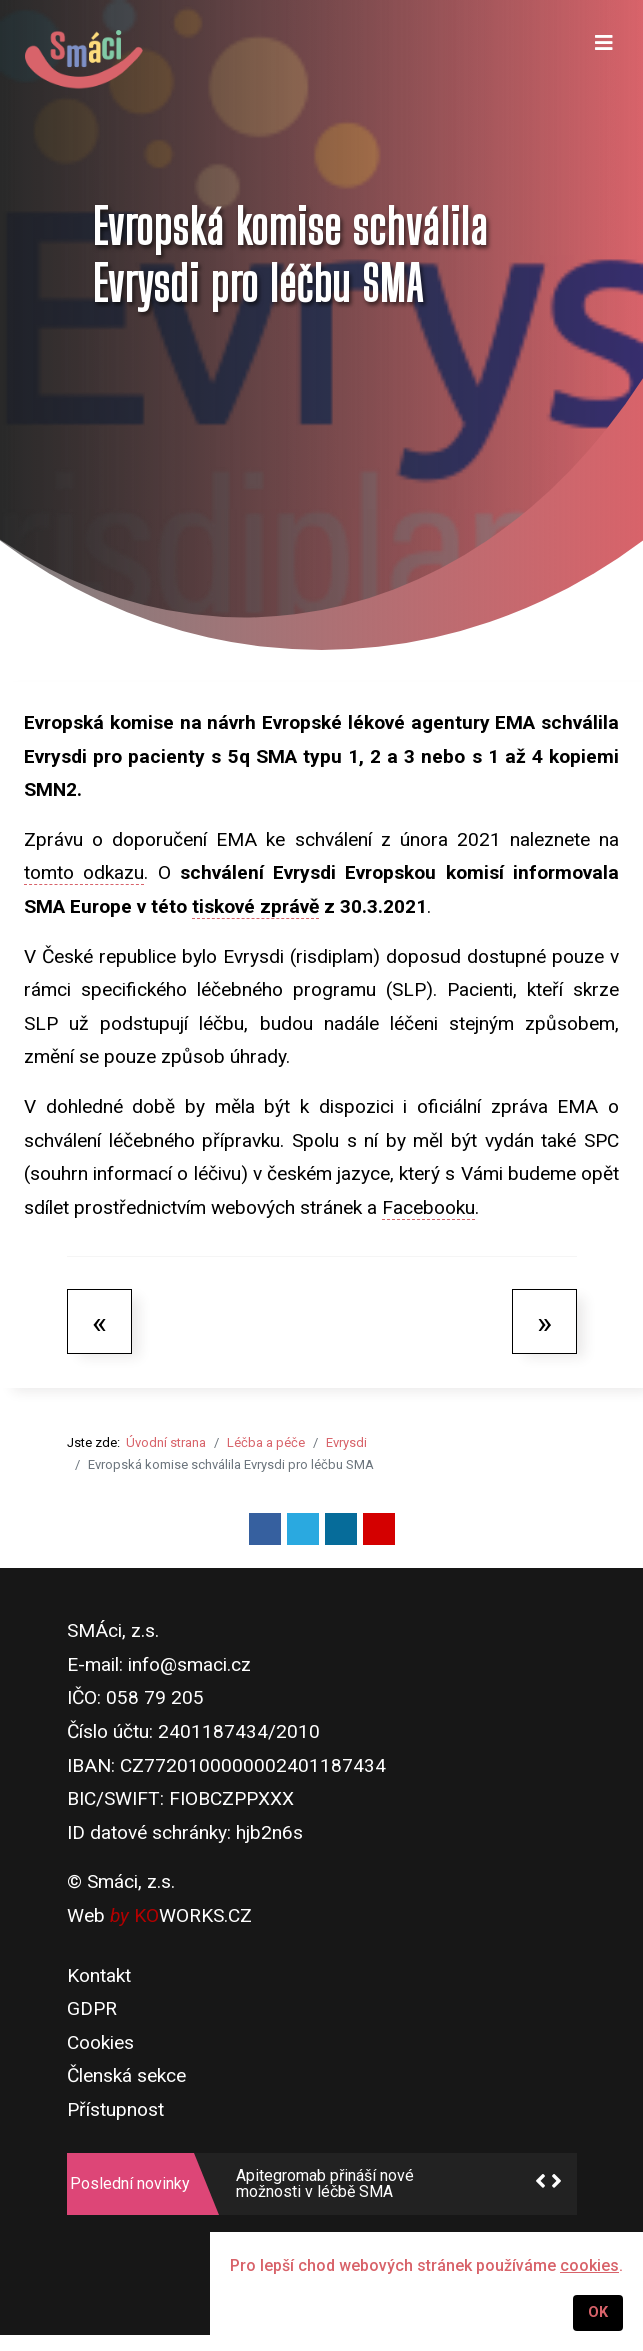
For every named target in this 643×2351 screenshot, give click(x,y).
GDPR (92, 2008)
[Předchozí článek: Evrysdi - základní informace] (99, 1321)
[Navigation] (604, 60)
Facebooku (428, 1207)
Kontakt (99, 1975)
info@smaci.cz (189, 1664)
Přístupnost (115, 2109)
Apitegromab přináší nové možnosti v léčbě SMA (325, 2184)
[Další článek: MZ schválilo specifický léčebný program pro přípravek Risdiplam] (544, 1321)
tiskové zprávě (255, 906)
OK (598, 2312)
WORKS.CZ (193, 1915)
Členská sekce (126, 2075)
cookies (589, 2265)
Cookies (100, 2042)
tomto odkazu (84, 872)
